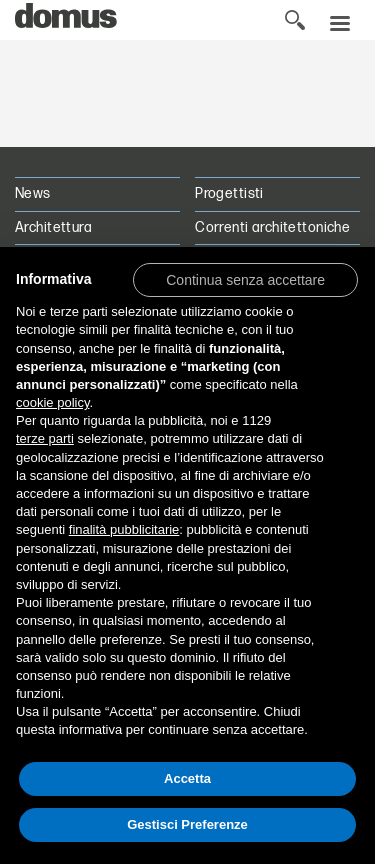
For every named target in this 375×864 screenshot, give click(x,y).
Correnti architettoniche (272, 227)
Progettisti (229, 193)
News (33, 193)
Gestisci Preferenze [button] (187, 824)
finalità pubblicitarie (124, 529)
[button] (245, 279)
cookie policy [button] (52, 402)
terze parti (45, 438)
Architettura (53, 227)
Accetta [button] (187, 778)
